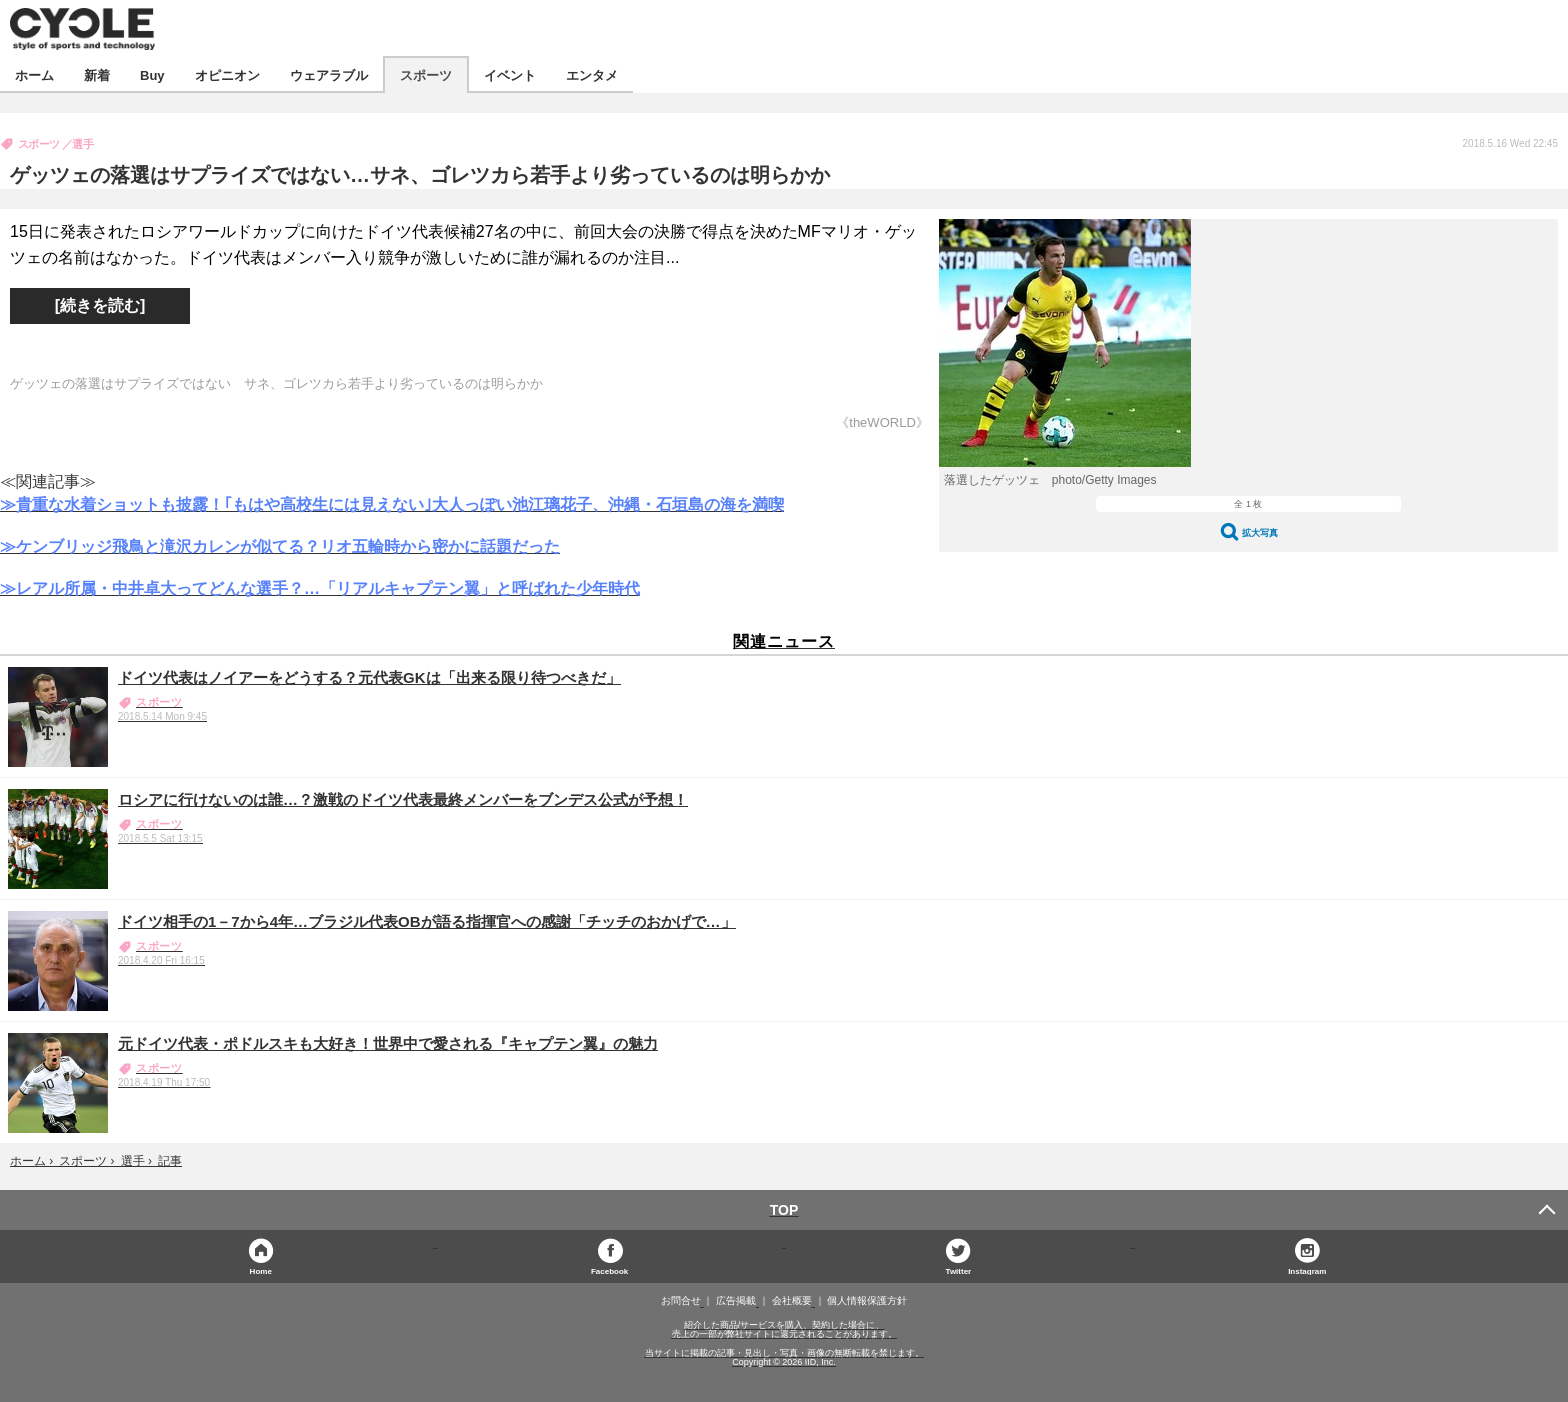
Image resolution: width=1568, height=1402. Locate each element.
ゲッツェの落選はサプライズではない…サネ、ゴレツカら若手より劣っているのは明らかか (420, 175)
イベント (510, 74)
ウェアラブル (329, 74)
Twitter (959, 1270)
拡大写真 (1260, 532)
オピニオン (227, 74)
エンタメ (592, 74)
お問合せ (681, 1301)
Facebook (609, 1270)
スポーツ (426, 74)
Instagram (1307, 1270)
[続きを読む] (100, 305)
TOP (784, 1210)
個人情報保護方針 (867, 1301)
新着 (97, 74)
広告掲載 (736, 1301)
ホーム (34, 74)
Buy (152, 74)
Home (261, 1270)
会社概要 (792, 1301)
